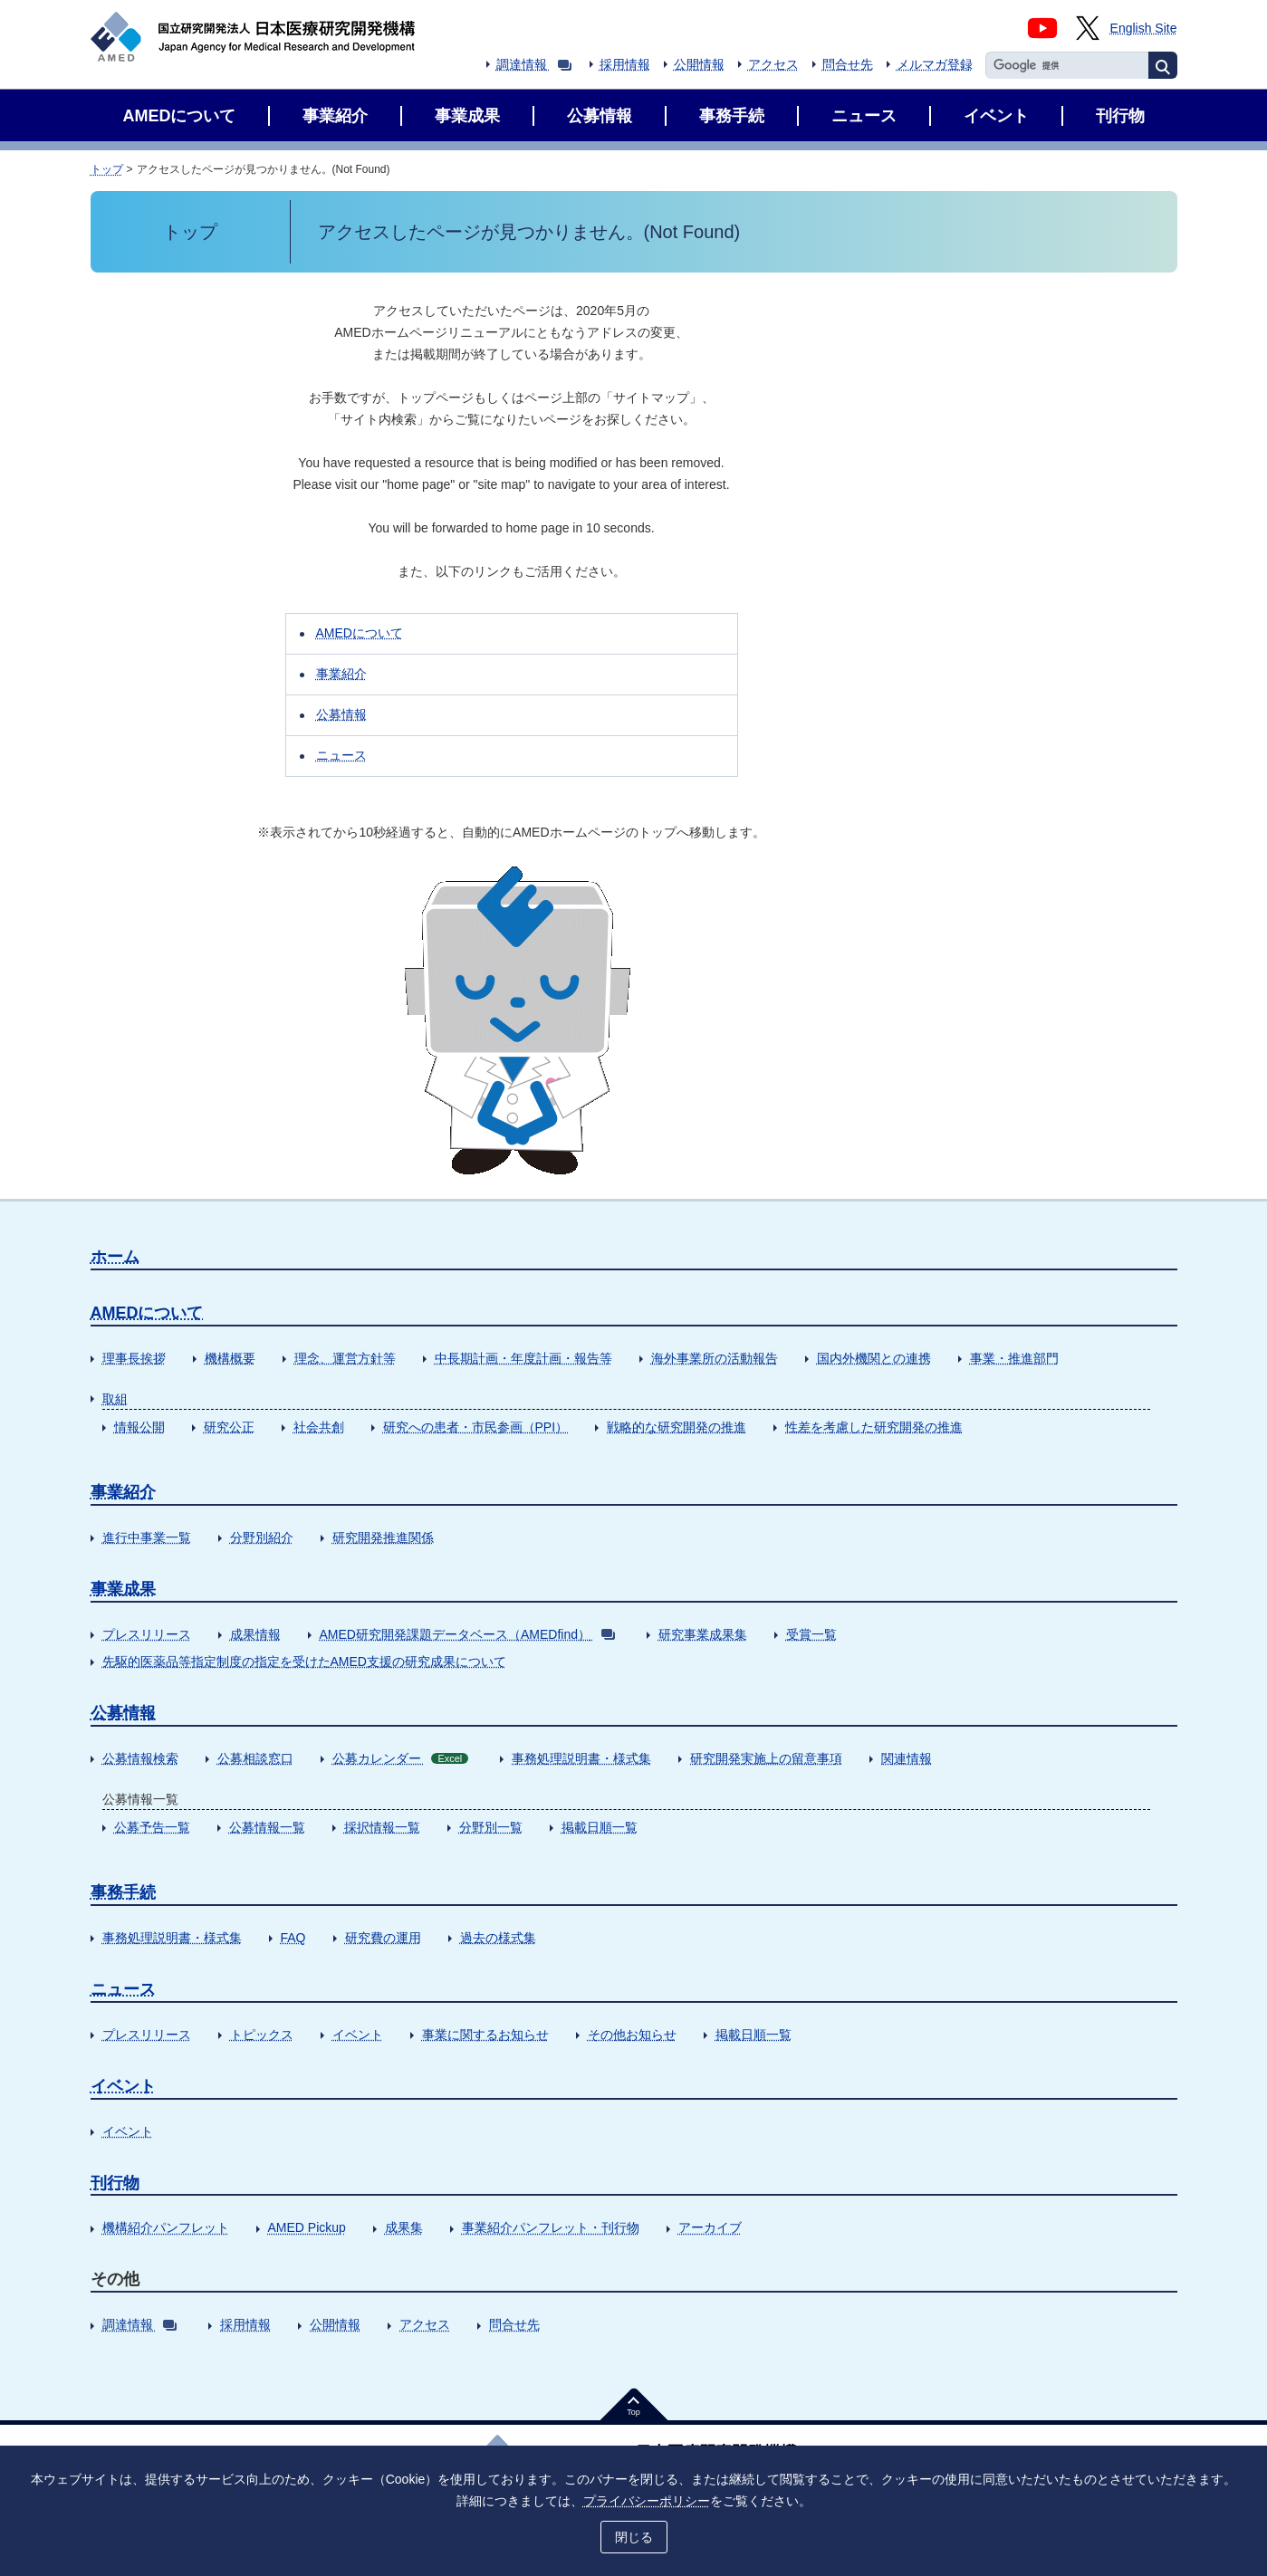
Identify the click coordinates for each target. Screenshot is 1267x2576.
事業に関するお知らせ (485, 2034)
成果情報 (255, 1634)
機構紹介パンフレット (165, 2227)
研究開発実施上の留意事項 (766, 1758)
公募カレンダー (400, 1758)
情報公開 (139, 1427)
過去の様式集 (498, 1937)
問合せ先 (847, 64)
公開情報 (699, 64)
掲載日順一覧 (600, 1827)
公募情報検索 (140, 1758)
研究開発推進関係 (383, 1537)
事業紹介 (341, 673)
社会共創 (318, 1427)
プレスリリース (146, 1634)
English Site (1143, 28)
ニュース (341, 755)
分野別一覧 (491, 1827)
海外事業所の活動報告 (714, 1358)
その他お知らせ (632, 2034)
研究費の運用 (383, 1937)
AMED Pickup (307, 2227)
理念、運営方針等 (345, 1358)
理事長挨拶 (134, 1358)
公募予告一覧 (152, 1827)
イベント (357, 2034)
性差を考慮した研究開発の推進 (874, 1427)
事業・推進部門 (1014, 1358)
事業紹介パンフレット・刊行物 (550, 2227)
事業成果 (123, 1589)
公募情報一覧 (267, 1827)
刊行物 (115, 2183)
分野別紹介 (261, 1537)
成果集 (404, 2227)
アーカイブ (710, 2227)
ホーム (115, 1257)
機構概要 (230, 1358)
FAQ (293, 1937)
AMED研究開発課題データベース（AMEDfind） (467, 1634)
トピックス (261, 2034)
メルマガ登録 (935, 64)
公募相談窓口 (255, 1758)
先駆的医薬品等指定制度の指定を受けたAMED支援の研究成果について (304, 1661)
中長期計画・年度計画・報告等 (523, 1358)
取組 (115, 1399)
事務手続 (123, 1892)
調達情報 (533, 64)
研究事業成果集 (702, 1634)
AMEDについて (359, 633)
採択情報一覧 (382, 1827)
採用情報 (625, 64)
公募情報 (341, 714)
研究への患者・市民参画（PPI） (476, 1427)
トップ (107, 169)
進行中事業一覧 (146, 1537)
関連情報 (906, 1758)
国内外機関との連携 (874, 1358)
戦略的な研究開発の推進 (676, 1427)
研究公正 (229, 1427)
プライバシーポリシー (646, 2501)
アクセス (773, 64)
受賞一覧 (811, 1634)
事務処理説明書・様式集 (581, 1758)
